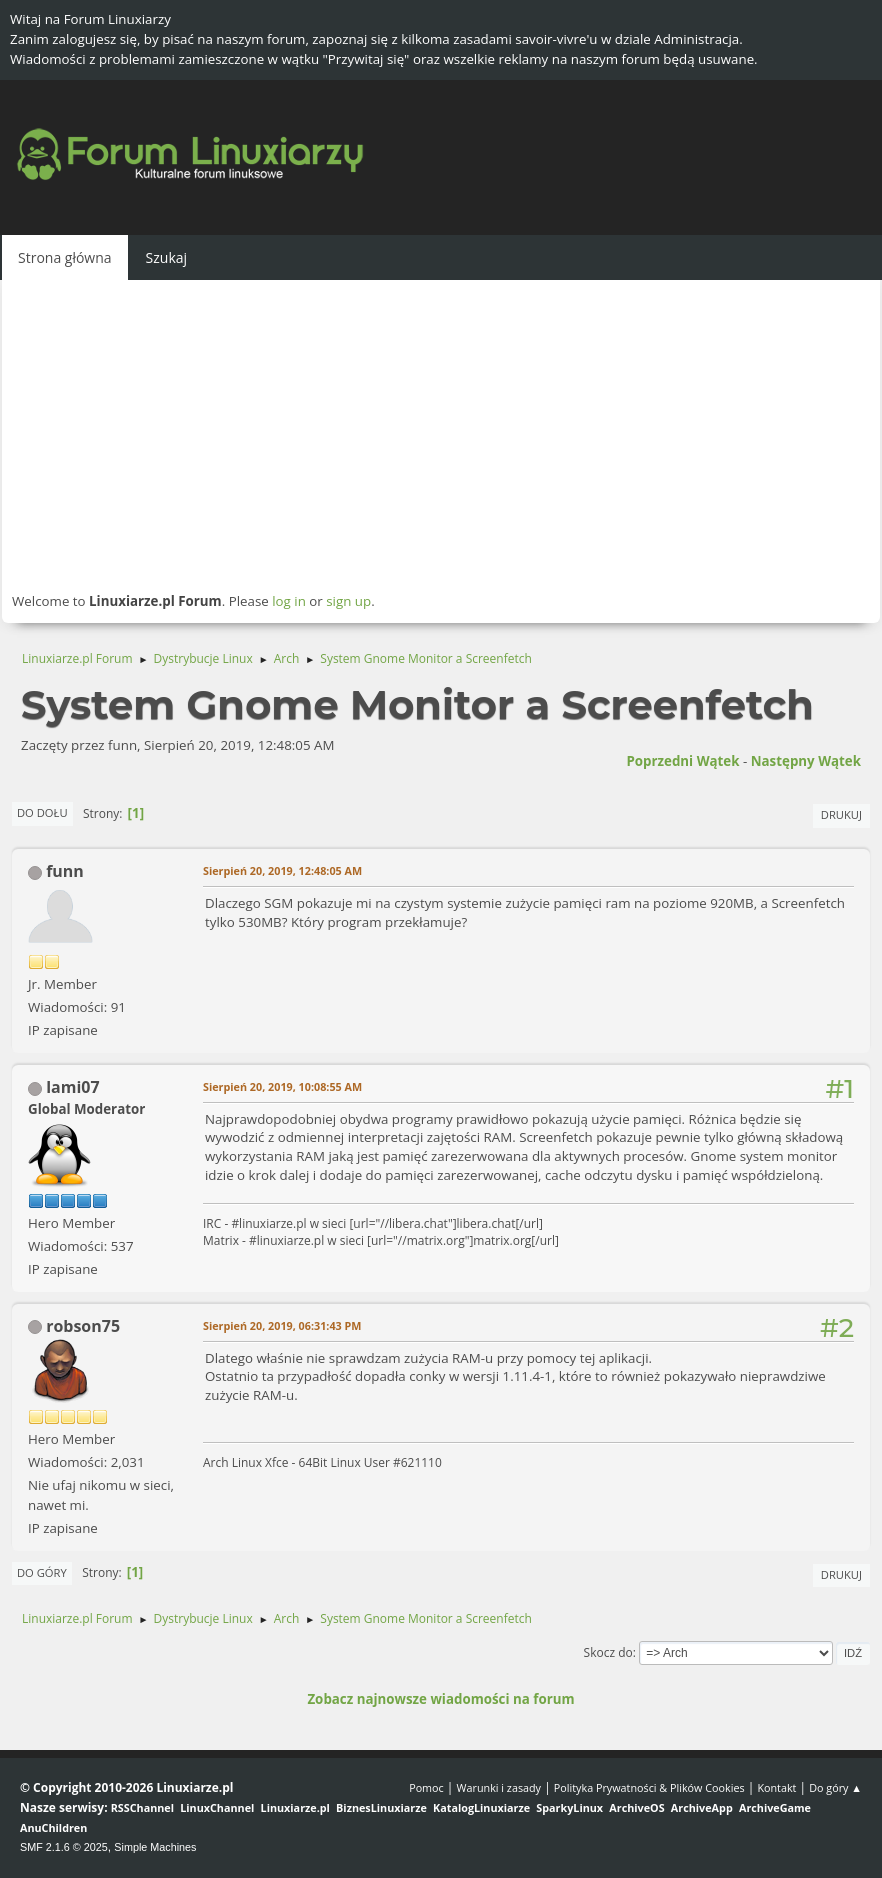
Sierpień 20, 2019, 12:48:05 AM (282, 870)
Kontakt (776, 1787)
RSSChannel (142, 1807)
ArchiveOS (636, 1807)
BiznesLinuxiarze (381, 1807)
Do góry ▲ (835, 1787)
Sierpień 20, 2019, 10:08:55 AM (282, 1086)
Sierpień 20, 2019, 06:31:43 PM (282, 1325)
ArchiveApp (702, 1807)
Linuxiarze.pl (295, 1807)
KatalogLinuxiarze (481, 1807)
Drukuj (841, 814)
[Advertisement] (441, 435)
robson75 (83, 1326)
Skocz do (608, 1652)
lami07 (72, 1087)
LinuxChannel (217, 1807)
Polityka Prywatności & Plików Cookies (649, 1787)
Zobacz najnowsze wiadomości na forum (440, 1699)
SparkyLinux (569, 1807)
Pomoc (426, 1787)
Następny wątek (806, 761)
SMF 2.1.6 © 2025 (64, 1847)
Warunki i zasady (499, 1787)
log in (289, 601)
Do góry (42, 1572)
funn (65, 871)
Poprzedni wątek (682, 761)
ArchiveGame (775, 1807)
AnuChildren (53, 1827)
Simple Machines (155, 1847)
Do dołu (42, 812)
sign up (348, 601)
